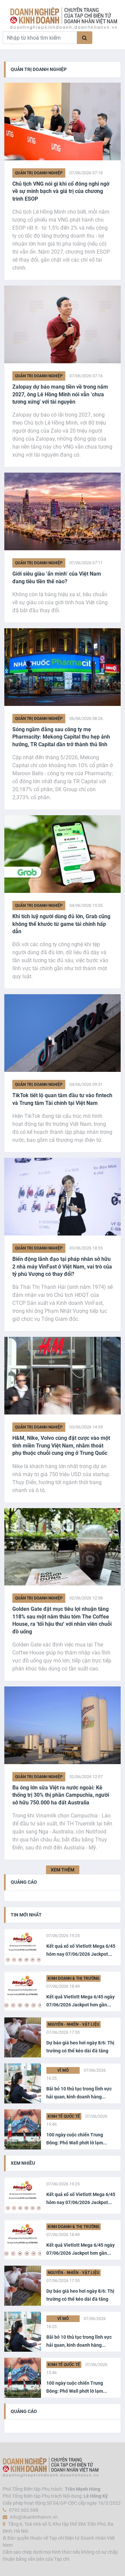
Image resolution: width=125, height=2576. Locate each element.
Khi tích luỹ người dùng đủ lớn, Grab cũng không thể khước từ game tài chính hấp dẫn (61, 924)
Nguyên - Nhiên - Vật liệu (73, 2024)
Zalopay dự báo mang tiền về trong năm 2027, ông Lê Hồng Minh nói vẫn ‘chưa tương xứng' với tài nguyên (60, 394)
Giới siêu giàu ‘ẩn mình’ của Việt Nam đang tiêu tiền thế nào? (56, 577)
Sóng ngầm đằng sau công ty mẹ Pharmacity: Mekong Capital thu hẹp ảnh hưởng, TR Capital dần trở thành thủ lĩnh (61, 737)
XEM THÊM (62, 1869)
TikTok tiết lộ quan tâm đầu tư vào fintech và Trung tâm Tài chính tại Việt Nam (62, 1099)
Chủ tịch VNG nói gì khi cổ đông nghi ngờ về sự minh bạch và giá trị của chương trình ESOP (60, 191)
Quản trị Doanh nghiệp (39, 173)
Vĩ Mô (63, 2070)
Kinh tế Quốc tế (64, 2116)
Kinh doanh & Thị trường (73, 1978)
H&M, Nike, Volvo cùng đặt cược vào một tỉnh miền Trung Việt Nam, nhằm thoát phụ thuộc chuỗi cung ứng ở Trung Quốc (61, 1445)
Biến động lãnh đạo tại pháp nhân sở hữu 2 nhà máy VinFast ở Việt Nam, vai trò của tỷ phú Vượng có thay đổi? (62, 1266)
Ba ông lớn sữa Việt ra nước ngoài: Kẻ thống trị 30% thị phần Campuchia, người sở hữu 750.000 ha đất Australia (60, 1795)
